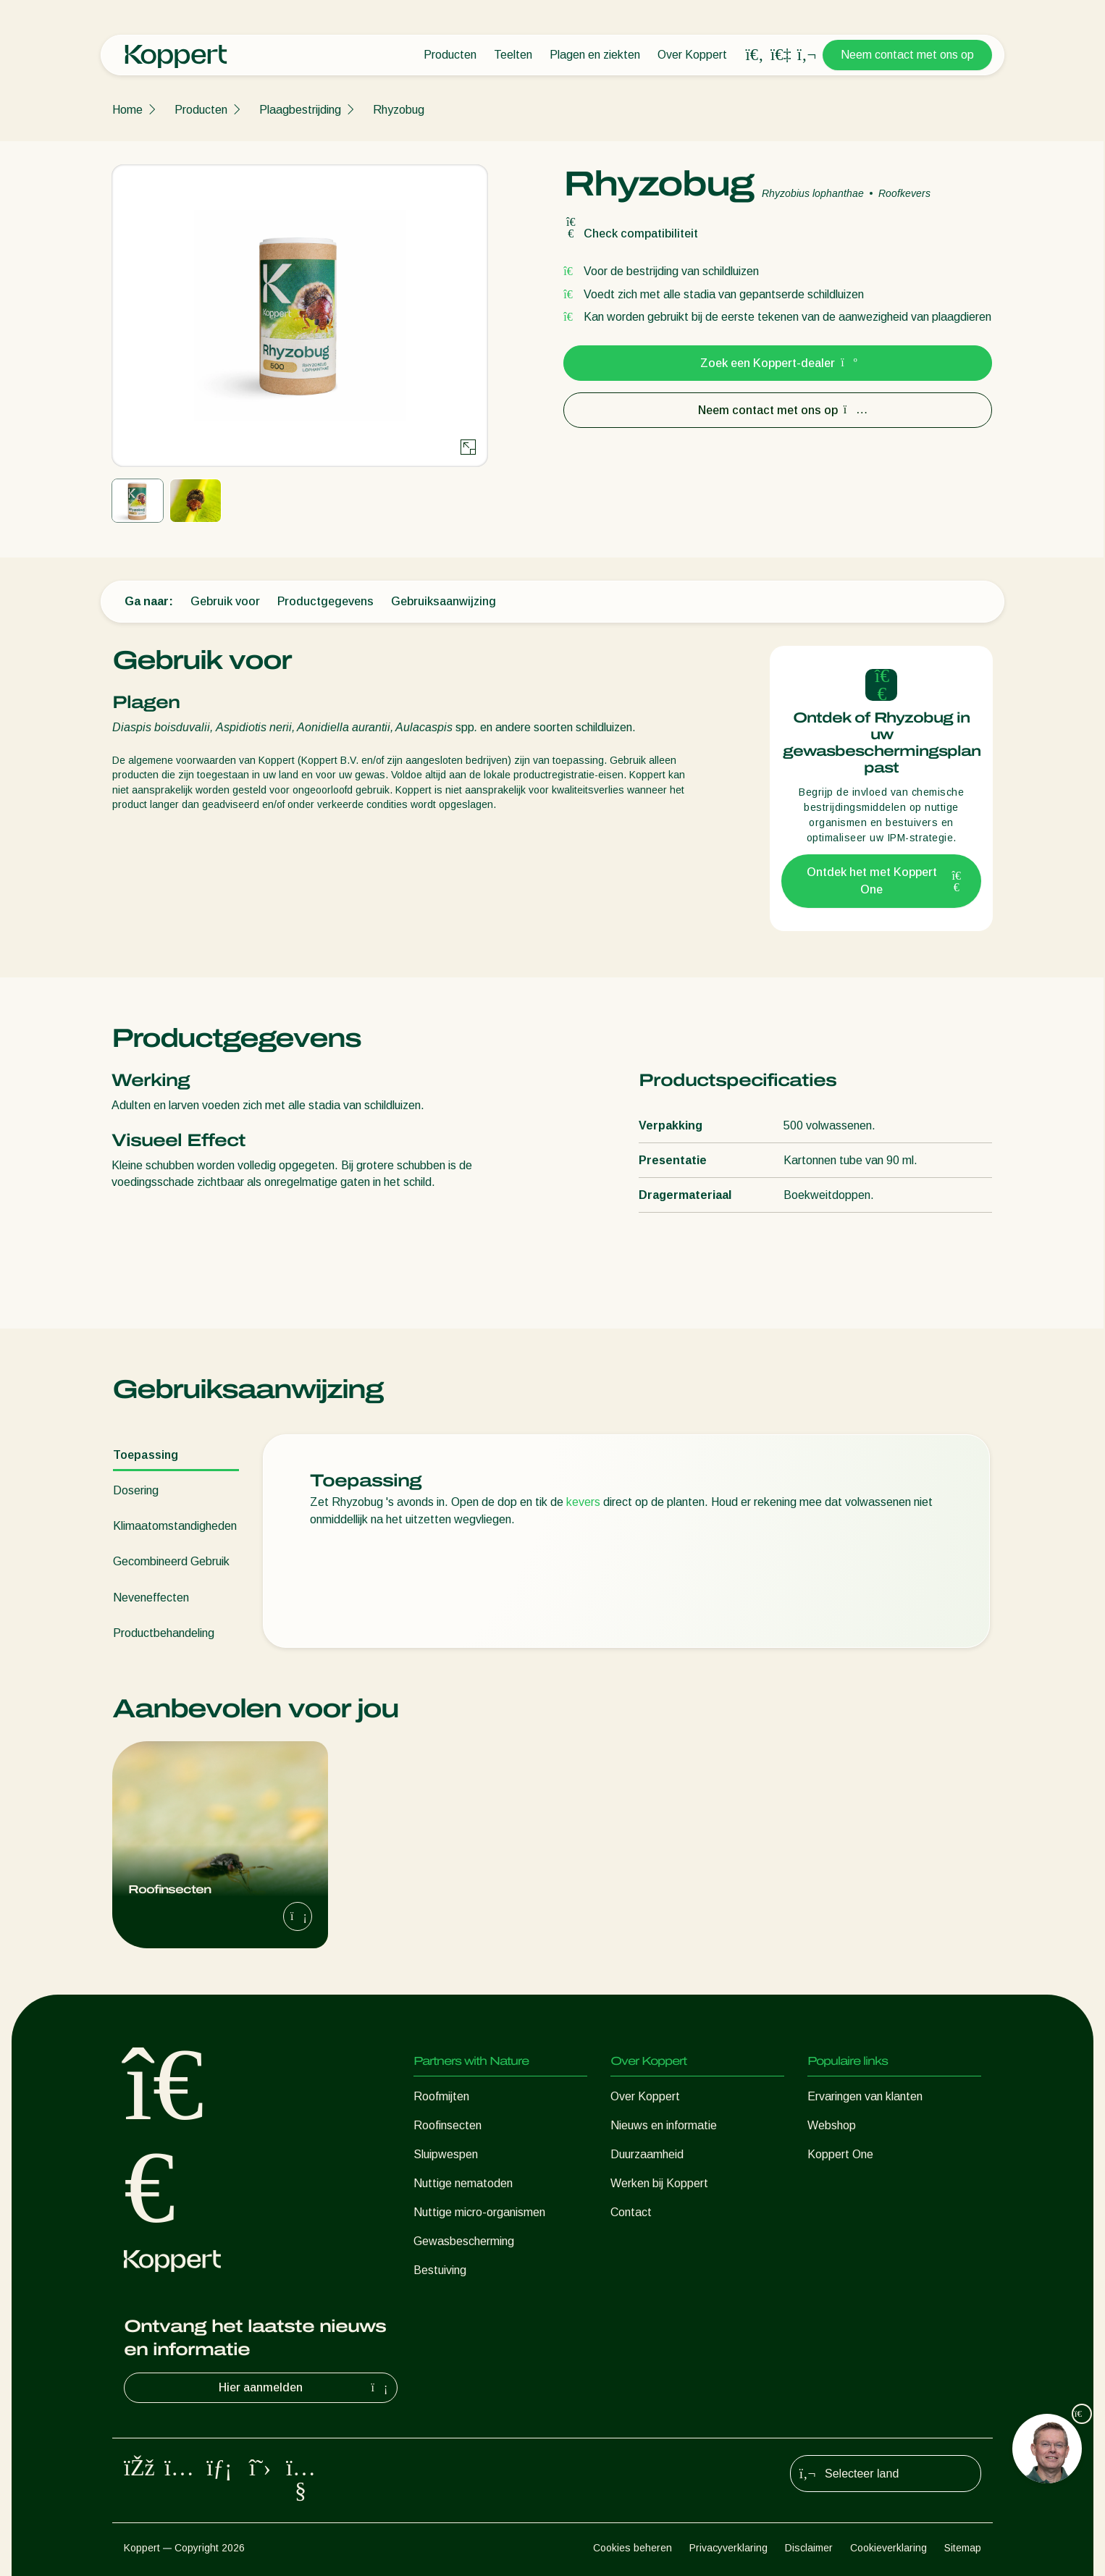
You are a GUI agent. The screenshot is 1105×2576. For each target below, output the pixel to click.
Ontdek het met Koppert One (885, 881)
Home (127, 110)
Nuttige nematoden (463, 2183)
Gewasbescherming (463, 2241)
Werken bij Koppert (659, 2183)
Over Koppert (692, 55)
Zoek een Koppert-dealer (777, 363)
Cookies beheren (632, 2548)
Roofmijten (441, 2096)
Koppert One (840, 2154)
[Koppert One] (780, 55)
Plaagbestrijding (300, 110)
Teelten (513, 55)
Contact (631, 2212)
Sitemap (962, 2548)
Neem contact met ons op (907, 55)
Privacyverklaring (728, 2548)
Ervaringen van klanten (865, 2096)
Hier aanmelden (305, 2387)
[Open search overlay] (754, 55)
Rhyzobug (398, 110)
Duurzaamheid (647, 2154)
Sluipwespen (445, 2154)
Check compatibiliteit (630, 233)
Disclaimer (809, 2548)
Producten (450, 55)
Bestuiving (439, 2270)
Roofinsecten (447, 2125)
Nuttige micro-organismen (479, 2212)
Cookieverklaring (888, 2548)
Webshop (831, 2125)
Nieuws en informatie (663, 2125)
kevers (583, 1502)
